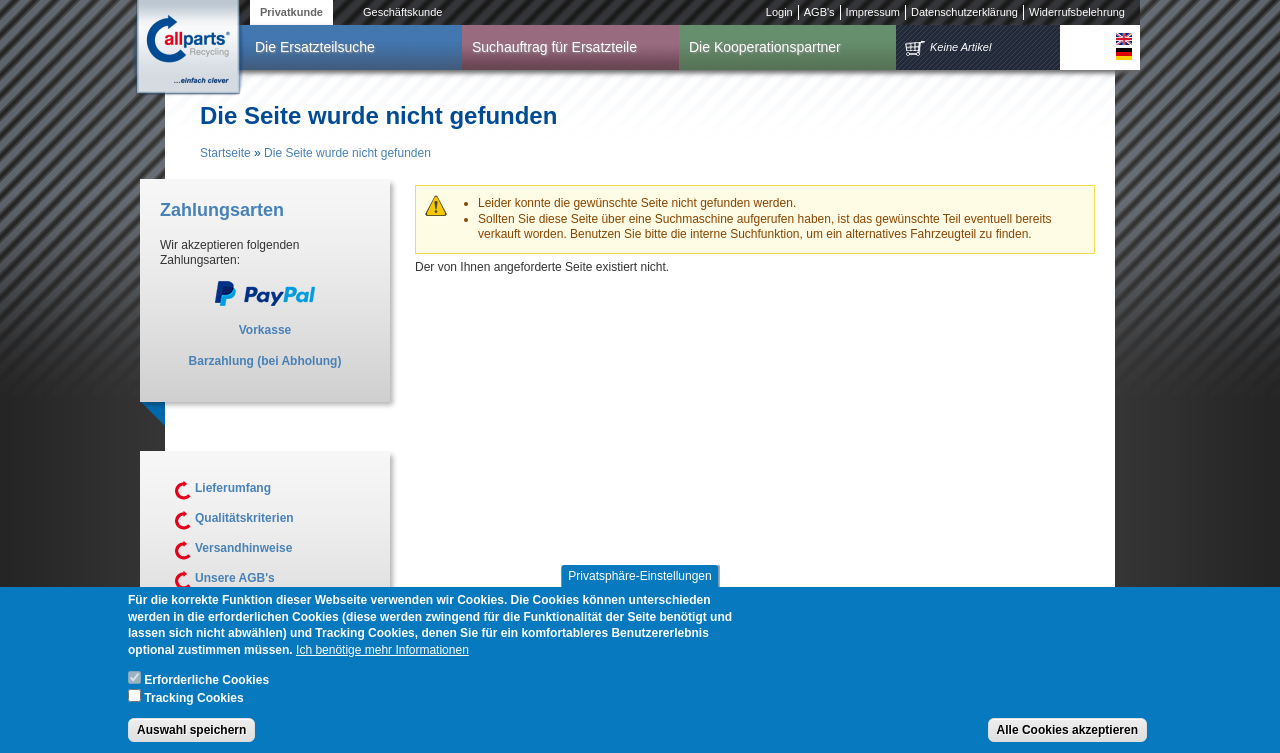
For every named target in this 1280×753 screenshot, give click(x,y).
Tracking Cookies (193, 704)
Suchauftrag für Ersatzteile (554, 47)
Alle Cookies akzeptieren (1067, 737)
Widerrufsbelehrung (1077, 12)
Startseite (225, 153)
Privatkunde (291, 12)
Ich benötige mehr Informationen (382, 657)
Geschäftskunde (403, 12)
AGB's (819, 12)
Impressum (873, 12)
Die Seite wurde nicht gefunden (347, 153)
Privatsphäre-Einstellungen (639, 583)
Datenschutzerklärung (964, 12)
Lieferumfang (233, 488)
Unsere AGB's (235, 578)
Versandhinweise (243, 548)
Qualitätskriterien (244, 518)
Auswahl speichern (191, 737)
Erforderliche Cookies (206, 687)
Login (779, 12)
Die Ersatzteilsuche (315, 47)
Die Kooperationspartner (765, 47)
